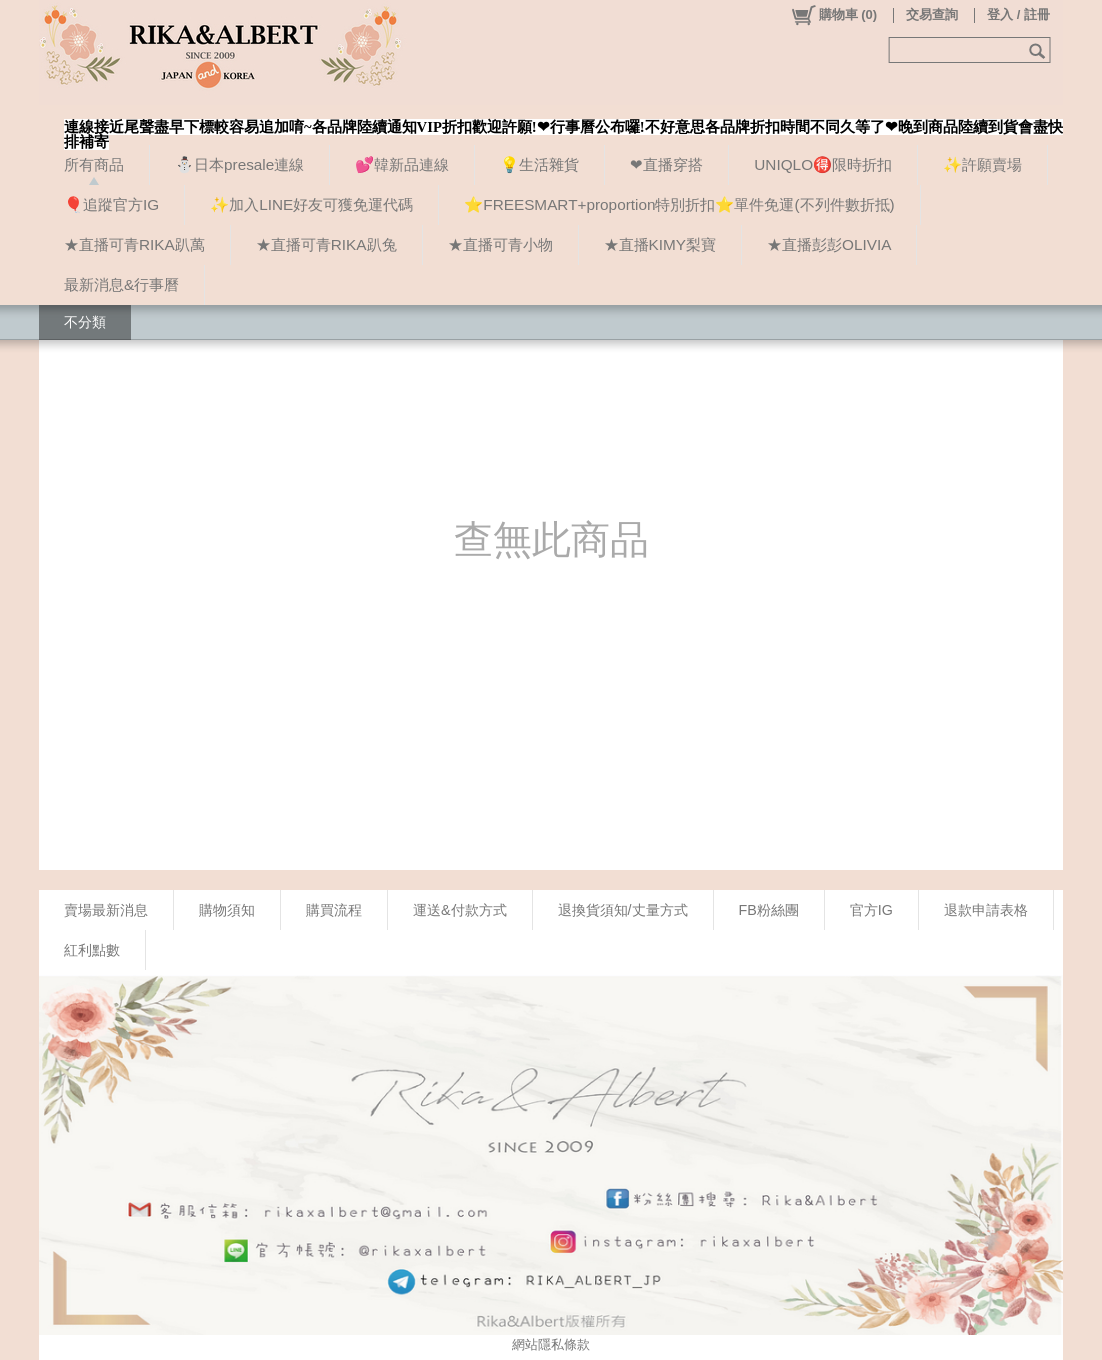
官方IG (871, 910)
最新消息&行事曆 (121, 284)
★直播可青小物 (500, 244)
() (833, 15)
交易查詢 (932, 14)
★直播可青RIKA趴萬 (134, 244)
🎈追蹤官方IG (111, 204)
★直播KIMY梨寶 (660, 244)
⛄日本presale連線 (239, 164)
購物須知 (227, 910)
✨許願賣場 (982, 164)
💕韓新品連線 (402, 164)
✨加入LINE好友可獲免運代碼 (311, 204)
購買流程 (334, 910)
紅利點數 (92, 950)
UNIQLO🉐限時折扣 (823, 164)
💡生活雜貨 (539, 164)
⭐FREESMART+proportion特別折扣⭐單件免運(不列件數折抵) (679, 204)
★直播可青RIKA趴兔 (326, 244)
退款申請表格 (986, 910)
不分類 (85, 322)
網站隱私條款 (551, 1344)
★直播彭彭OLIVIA (829, 244)
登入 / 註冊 (1018, 14)
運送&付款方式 (460, 910)
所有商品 (94, 164)
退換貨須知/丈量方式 (623, 910)
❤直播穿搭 (666, 164)
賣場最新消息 (106, 910)
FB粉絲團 (769, 910)
